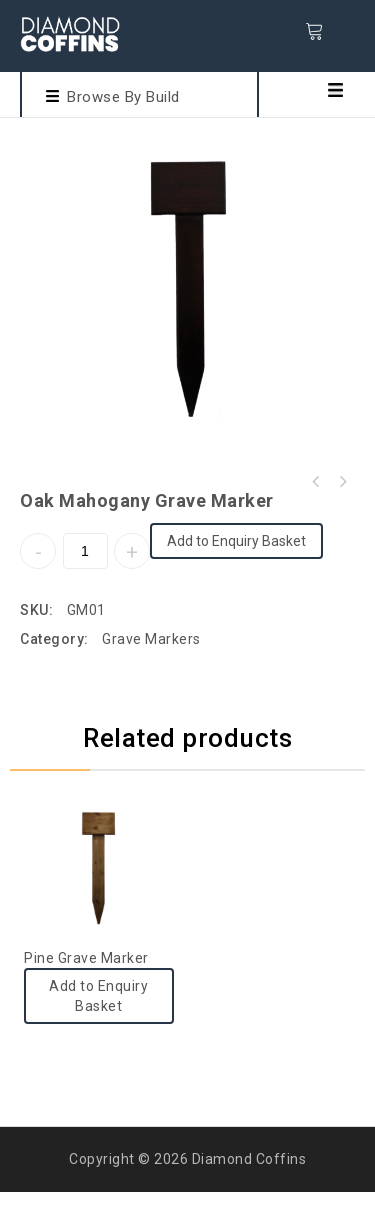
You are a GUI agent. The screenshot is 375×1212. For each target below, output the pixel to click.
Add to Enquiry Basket (236, 541)
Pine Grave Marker (316, 482)
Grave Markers (151, 639)
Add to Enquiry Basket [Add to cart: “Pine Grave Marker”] (98, 996)
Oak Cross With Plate (342, 482)
